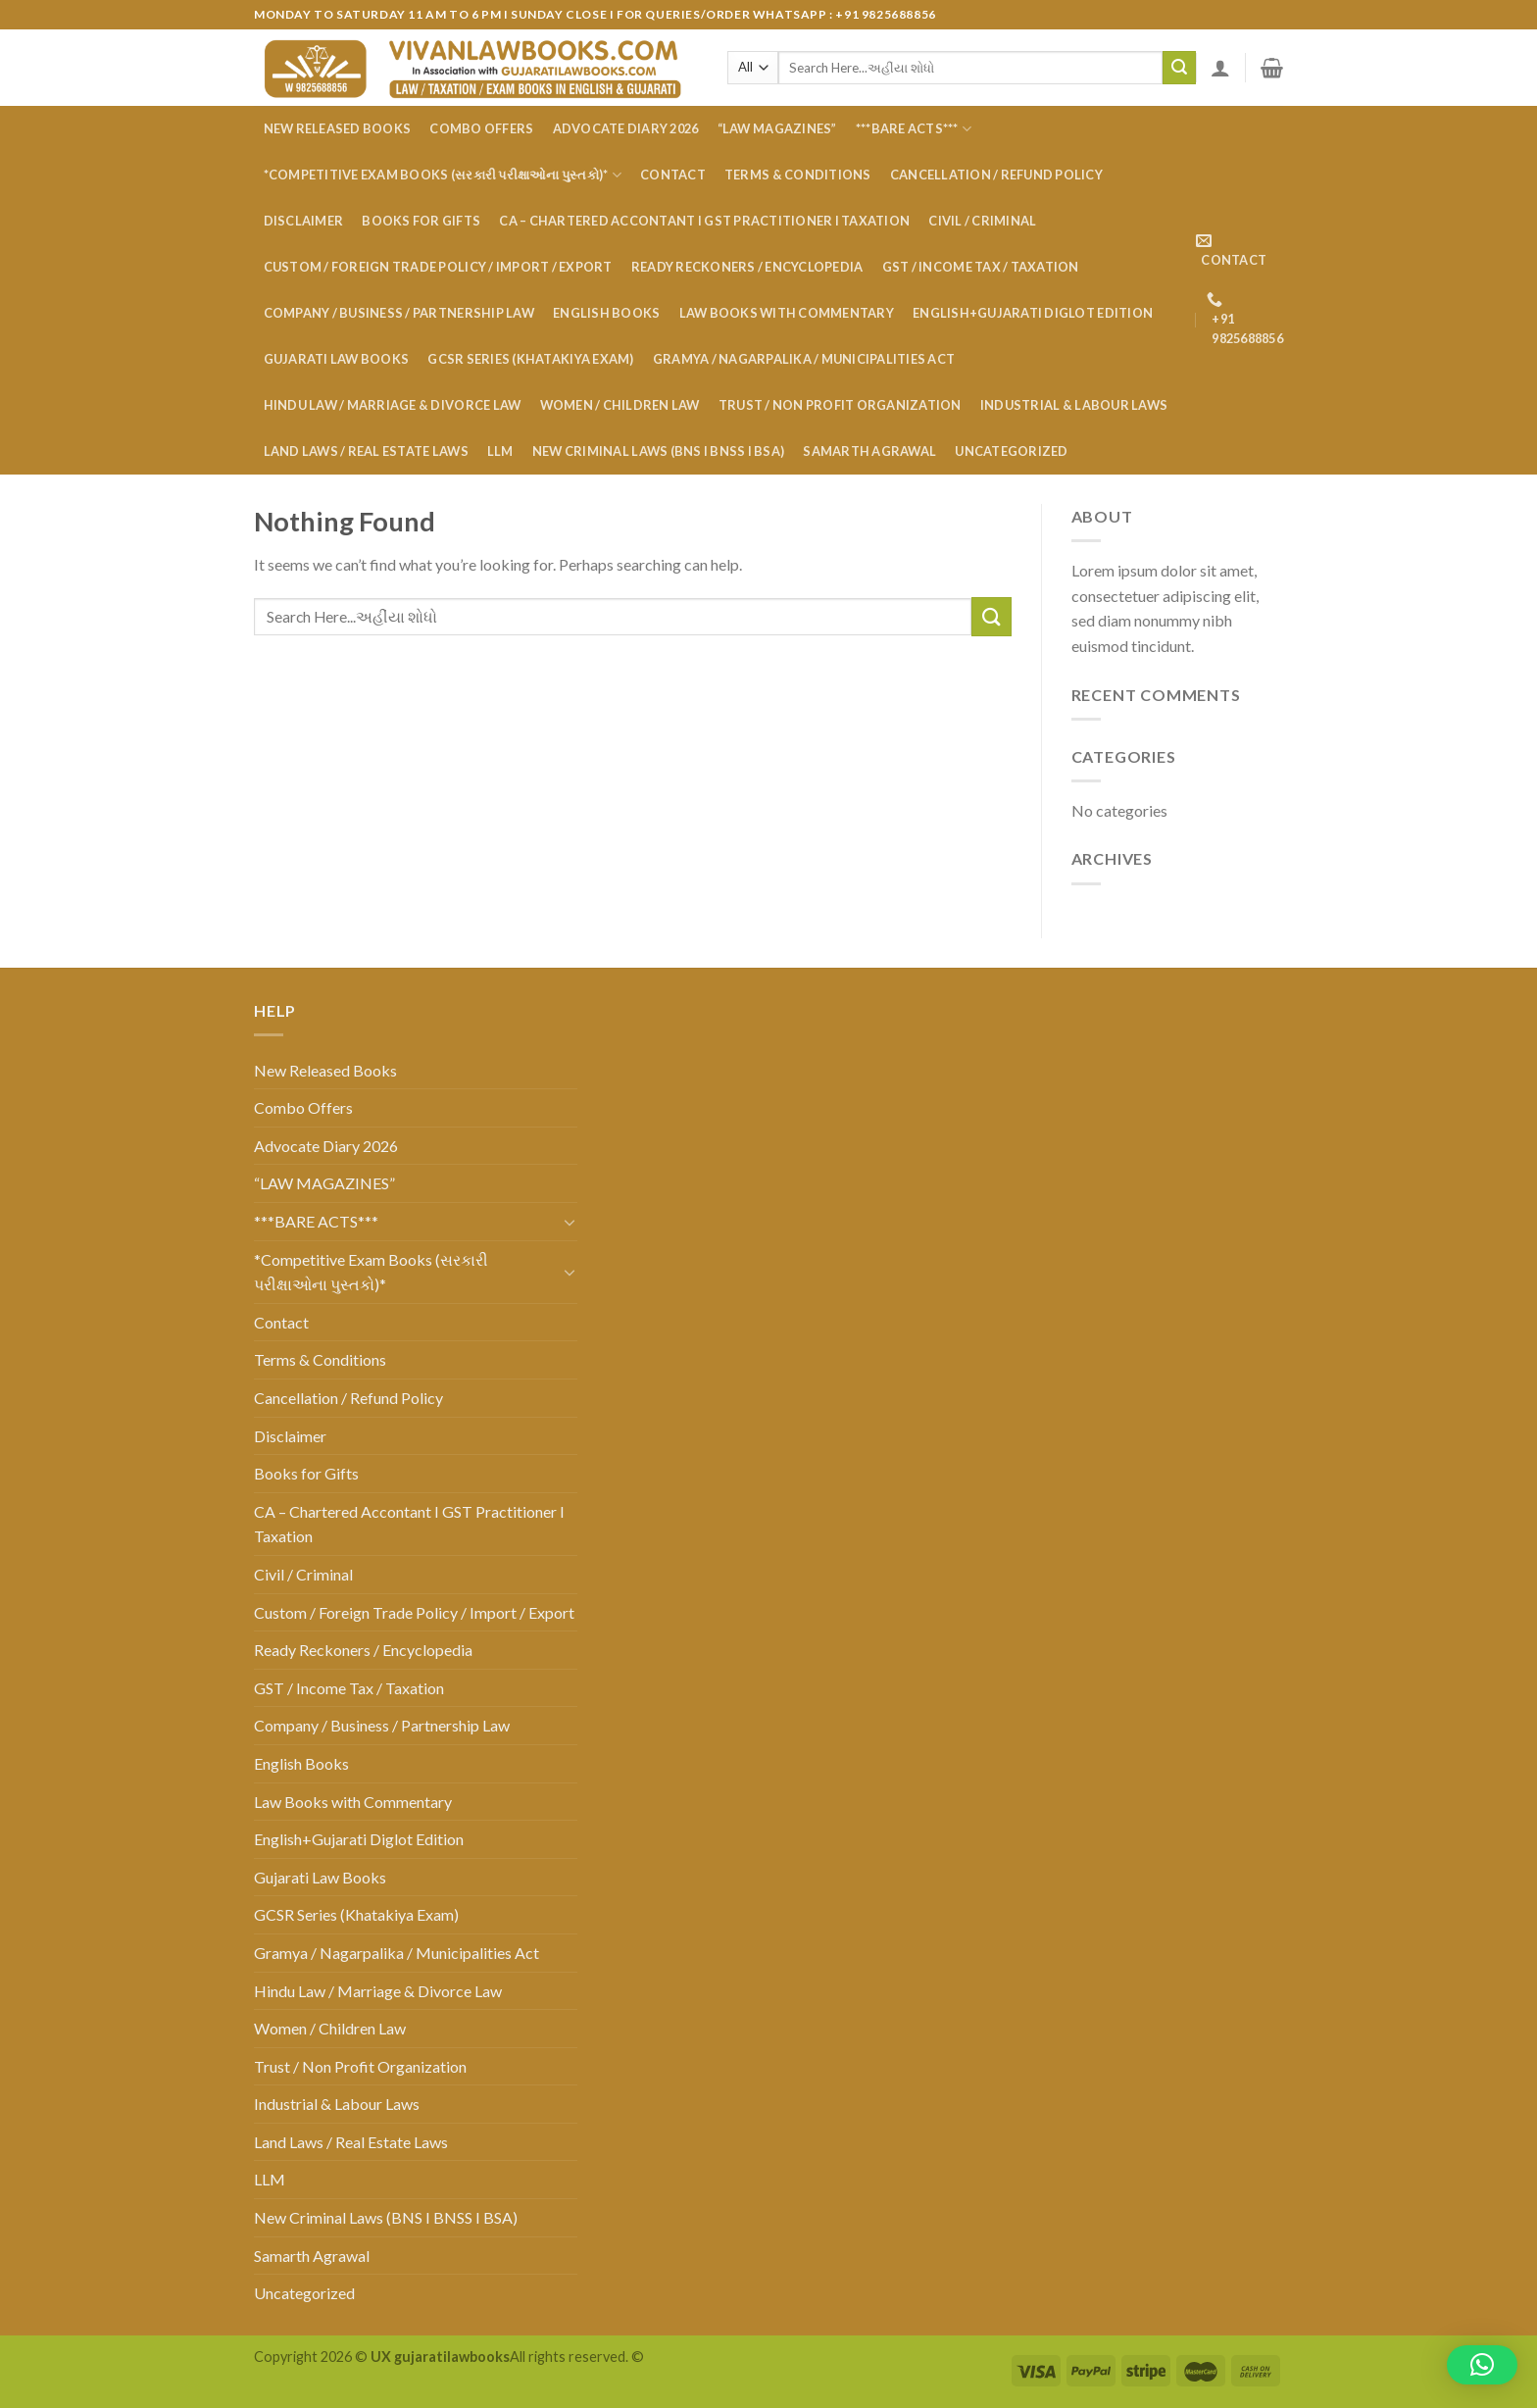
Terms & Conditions (797, 174)
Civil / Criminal (982, 220)
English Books (606, 313)
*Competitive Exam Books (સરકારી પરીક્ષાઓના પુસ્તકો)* (442, 175)
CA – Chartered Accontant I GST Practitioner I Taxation (704, 220)
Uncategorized (1011, 451)
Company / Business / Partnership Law (399, 313)
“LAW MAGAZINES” (777, 128)
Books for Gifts (421, 220)
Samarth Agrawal (869, 451)
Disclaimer (304, 220)
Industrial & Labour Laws (1073, 405)
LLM (500, 451)
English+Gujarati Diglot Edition (1033, 313)
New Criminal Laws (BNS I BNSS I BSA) (658, 451)
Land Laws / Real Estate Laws (366, 451)
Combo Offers (481, 128)
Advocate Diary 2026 (626, 128)
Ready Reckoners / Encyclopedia (747, 267)
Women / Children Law (620, 405)
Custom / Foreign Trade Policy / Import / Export (438, 267)
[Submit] (1179, 67)
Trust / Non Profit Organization (840, 405)
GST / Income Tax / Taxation (980, 267)
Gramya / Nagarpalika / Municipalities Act (804, 359)
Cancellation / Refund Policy (996, 174)
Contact (673, 174)
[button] (1482, 2364)
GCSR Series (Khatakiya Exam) (530, 359)
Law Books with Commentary (786, 313)
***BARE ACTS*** (913, 129)
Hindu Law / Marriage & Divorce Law (392, 405)
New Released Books (338, 128)
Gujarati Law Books (337, 359)
